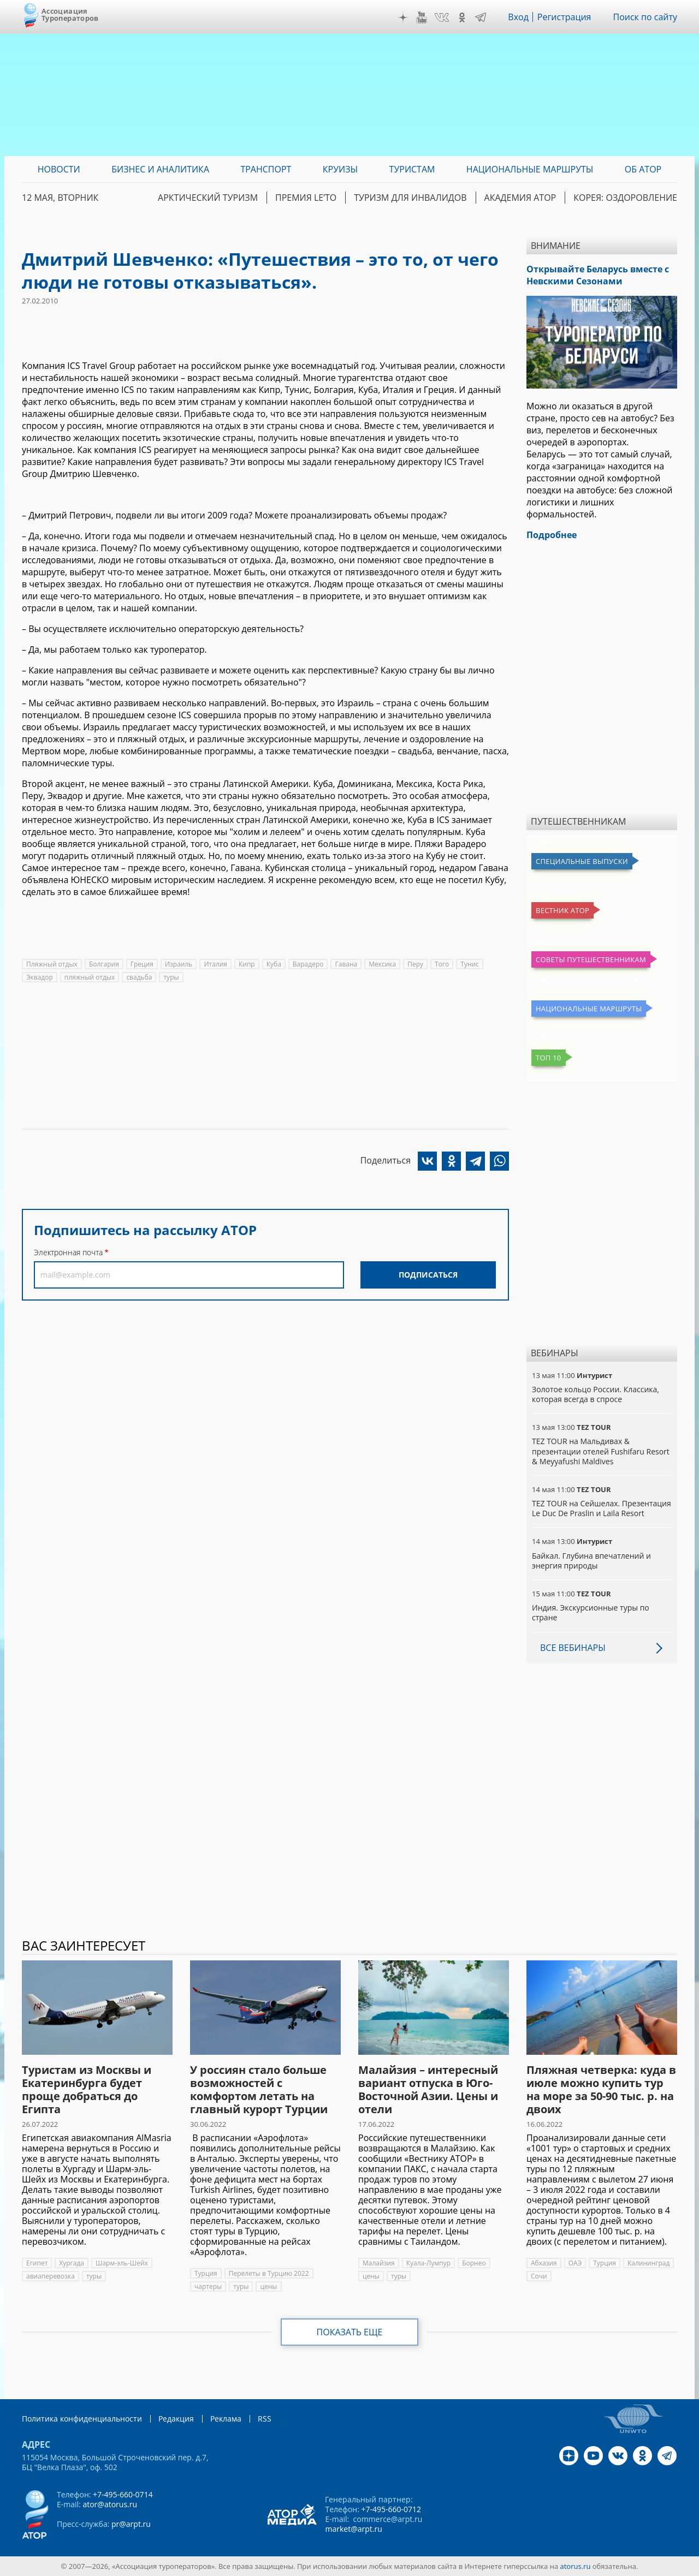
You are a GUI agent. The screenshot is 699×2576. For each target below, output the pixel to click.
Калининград (648, 2263)
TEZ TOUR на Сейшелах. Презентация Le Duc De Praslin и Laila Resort (601, 1508)
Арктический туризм (208, 198)
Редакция (176, 2418)
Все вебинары (573, 1648)
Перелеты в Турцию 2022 (269, 2273)
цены (268, 2286)
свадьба (139, 977)
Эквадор (39, 977)
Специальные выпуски (582, 861)
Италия (215, 964)
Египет (37, 2263)
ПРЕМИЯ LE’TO (305, 198)
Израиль (179, 964)
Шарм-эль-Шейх (122, 2263)
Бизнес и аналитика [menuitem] (160, 169)
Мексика (382, 964)
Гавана (346, 964)
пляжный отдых (89, 977)
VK (442, 17)
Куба (273, 964)
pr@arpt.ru (131, 2524)
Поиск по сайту (645, 17)
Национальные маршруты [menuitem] (530, 169)
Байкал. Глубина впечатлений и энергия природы (591, 1561)
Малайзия (379, 2263)
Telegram (480, 17)
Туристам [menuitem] (412, 169)
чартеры (208, 2286)
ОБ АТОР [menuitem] (643, 169)
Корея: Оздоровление (625, 198)
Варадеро (308, 964)
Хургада (71, 2263)
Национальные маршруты (589, 1008)
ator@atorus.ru (109, 2504)
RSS (264, 2418)
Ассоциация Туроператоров (70, 14)
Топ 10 (548, 1058)
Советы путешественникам (591, 959)
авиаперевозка (50, 2276)
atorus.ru (575, 2566)
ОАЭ (575, 2263)
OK (462, 17)
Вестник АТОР (562, 910)
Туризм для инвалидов (410, 198)
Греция (142, 964)
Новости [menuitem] (59, 169)
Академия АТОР (520, 198)
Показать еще (350, 2332)
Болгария (104, 964)
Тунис (469, 964)
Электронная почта (68, 1252)
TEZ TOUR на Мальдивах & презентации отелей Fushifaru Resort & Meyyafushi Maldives (601, 1451)
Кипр (247, 964)
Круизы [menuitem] (340, 169)
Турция (205, 2273)
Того (442, 964)
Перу (415, 964)
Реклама (225, 2418)
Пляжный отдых (52, 964)
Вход (518, 17)
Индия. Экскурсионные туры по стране (590, 1612)
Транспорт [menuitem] (265, 169)
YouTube (421, 17)
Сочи (539, 2276)
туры (171, 977)
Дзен (403, 17)
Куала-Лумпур (428, 2263)
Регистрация (564, 17)
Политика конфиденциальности (82, 2418)
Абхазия (544, 2263)
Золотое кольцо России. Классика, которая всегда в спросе (595, 1394)
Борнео (473, 2263)
